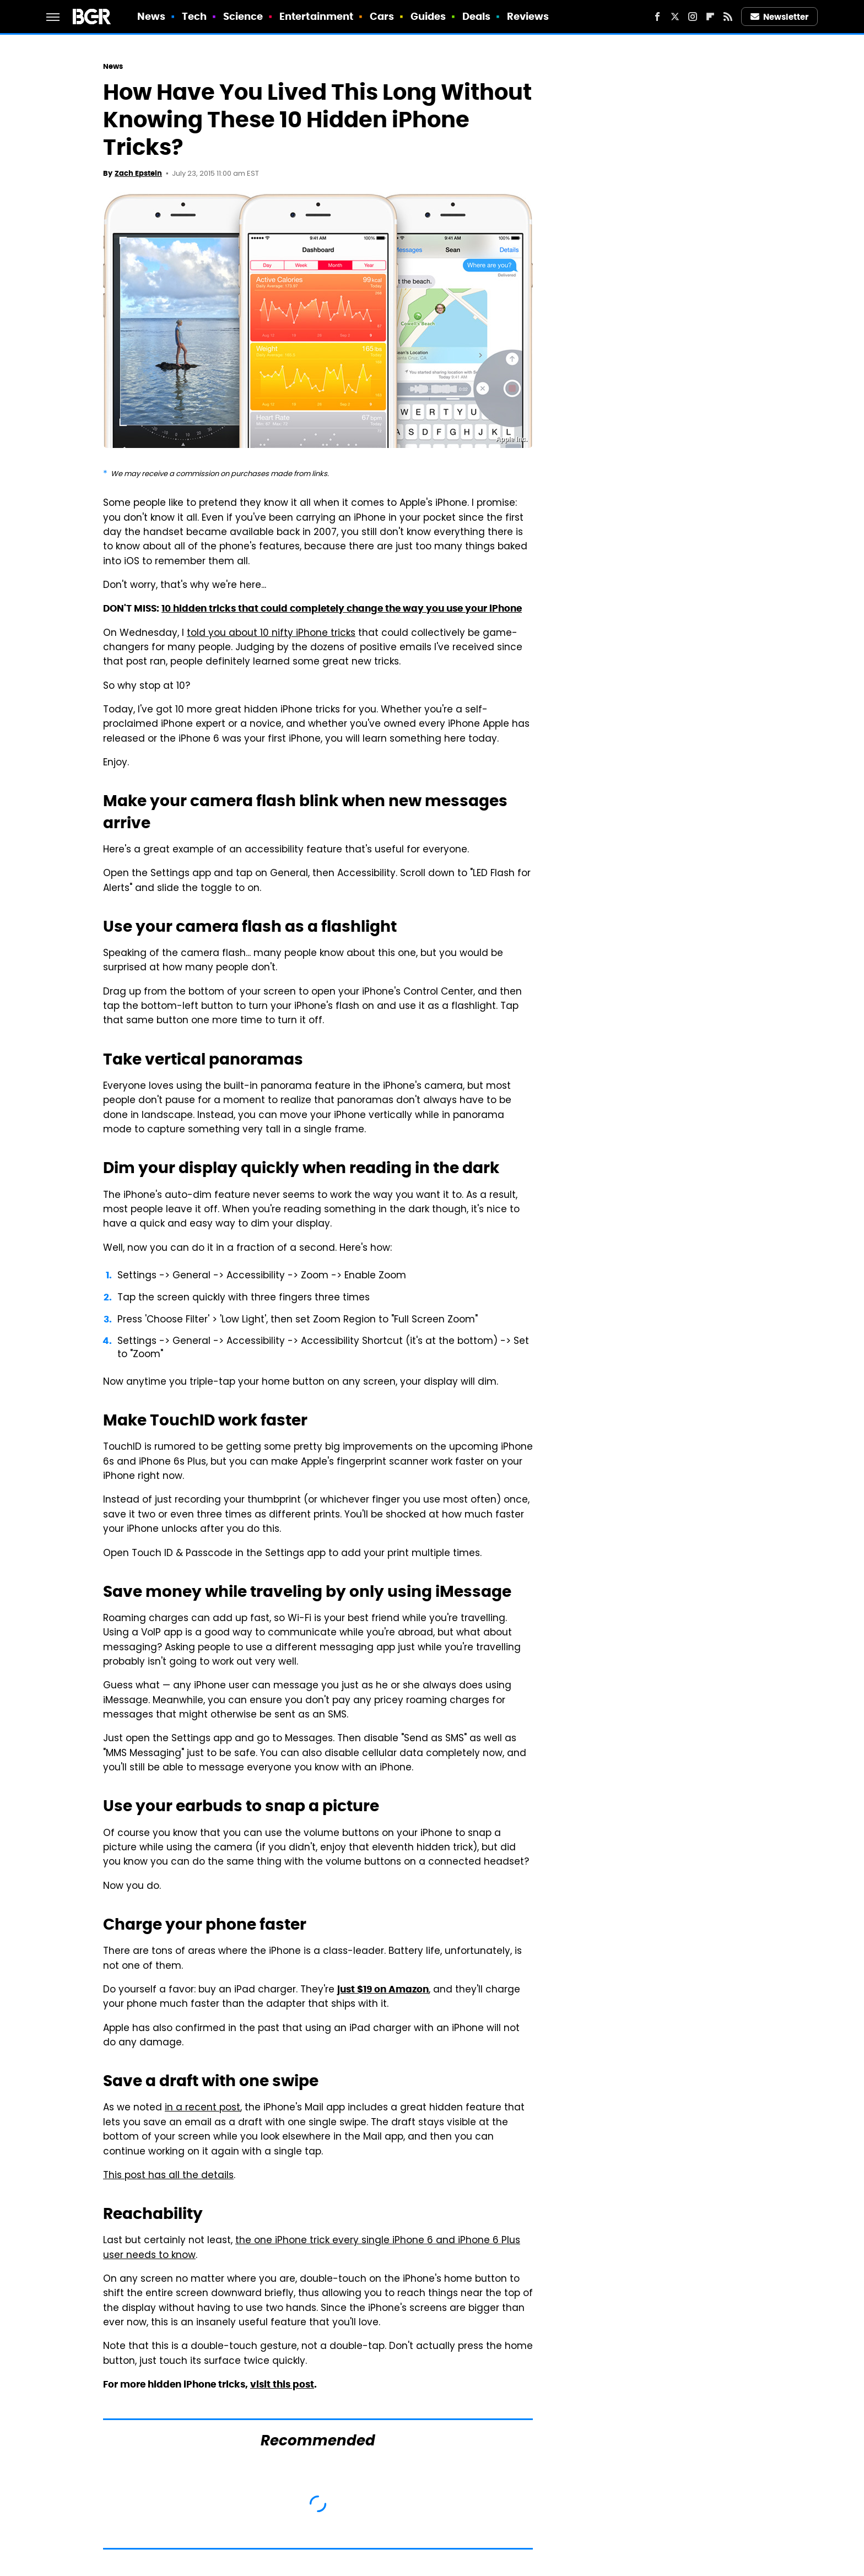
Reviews (528, 16)
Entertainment (316, 16)
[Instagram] (692, 16)
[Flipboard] (710, 16)
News (151, 16)
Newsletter (779, 17)
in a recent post (202, 2108)
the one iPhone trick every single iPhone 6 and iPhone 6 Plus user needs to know (311, 2248)
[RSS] (727, 16)
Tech (194, 16)
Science (243, 16)
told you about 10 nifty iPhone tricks (271, 633)
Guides (428, 16)
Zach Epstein (138, 173)
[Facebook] (657, 16)
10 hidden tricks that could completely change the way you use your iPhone (341, 608)
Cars (382, 16)
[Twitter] (675, 16)
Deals (476, 16)
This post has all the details (168, 2176)
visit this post (282, 2384)
